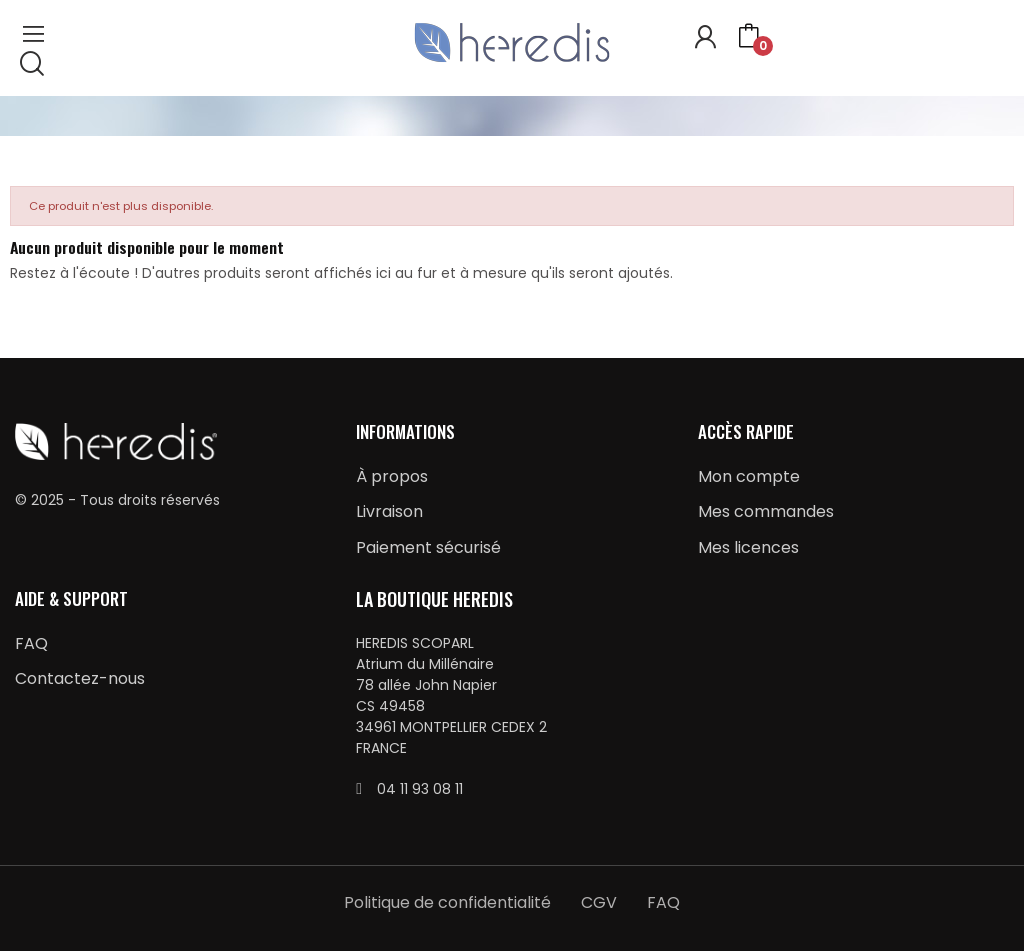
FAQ (31, 643)
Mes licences (748, 547)
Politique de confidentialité (447, 902)
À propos (392, 476)
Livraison (389, 511)
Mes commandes (766, 511)
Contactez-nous (80, 678)
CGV (599, 902)
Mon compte (749, 476)
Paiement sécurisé (428, 547)
